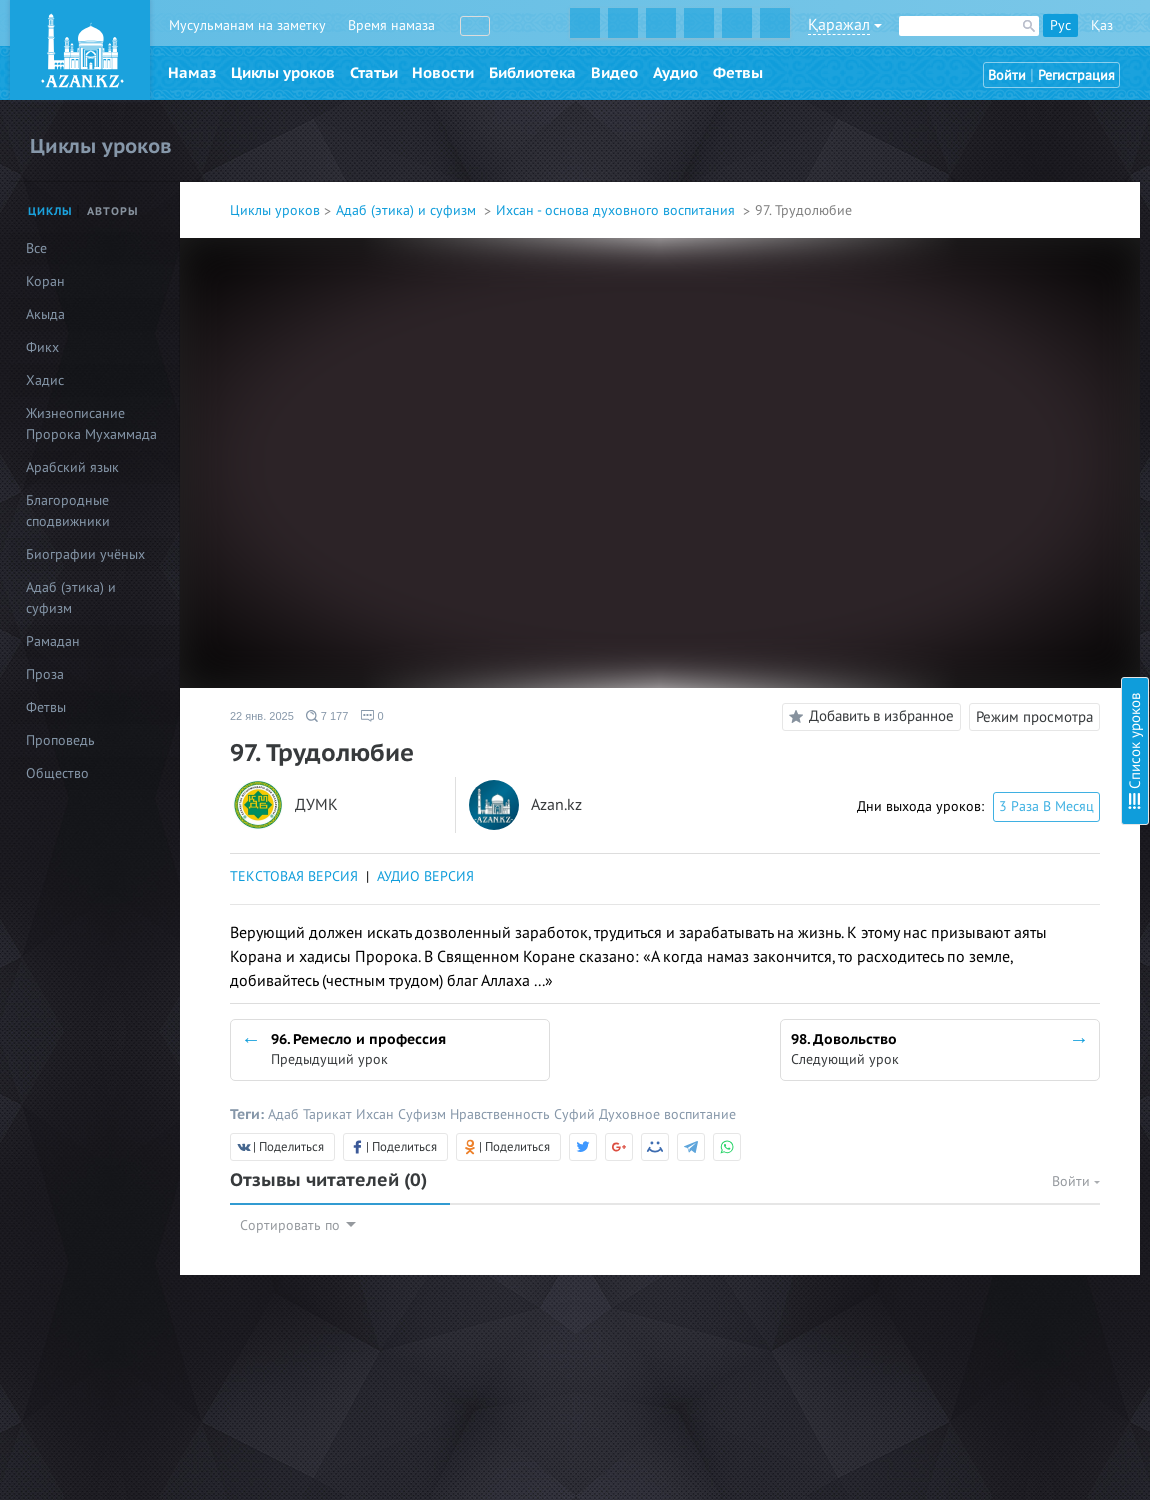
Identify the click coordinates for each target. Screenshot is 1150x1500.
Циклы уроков (283, 73)
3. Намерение (923, 181)
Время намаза (391, 25)
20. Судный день (933, 682)
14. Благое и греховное (953, 520)
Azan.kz (556, 805)
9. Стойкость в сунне (945, 343)
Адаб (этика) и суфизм (408, 210)
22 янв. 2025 (262, 716)
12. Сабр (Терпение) (942, 466)
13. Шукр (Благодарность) (961, 493)
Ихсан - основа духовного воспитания (617, 210)
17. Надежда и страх (943, 601)
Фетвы (738, 73)
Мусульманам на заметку (247, 25)
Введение (911, 100)
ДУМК (316, 805)
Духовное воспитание (667, 1114)
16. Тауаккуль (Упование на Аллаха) (991, 574)
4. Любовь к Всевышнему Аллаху (982, 208)
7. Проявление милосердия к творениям (1006, 289)
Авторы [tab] (113, 211)
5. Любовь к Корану (943, 235)
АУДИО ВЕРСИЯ (425, 876)
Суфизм (424, 1114)
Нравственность (502, 1114)
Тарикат (329, 1114)
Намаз (192, 73)
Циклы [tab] (50, 211)
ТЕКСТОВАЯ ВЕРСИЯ (294, 876)
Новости (443, 73)
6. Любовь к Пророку (947, 262)
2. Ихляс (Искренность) (953, 154)
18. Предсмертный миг (951, 628)
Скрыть (1112, 39)
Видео (614, 73)
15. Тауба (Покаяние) (946, 547)
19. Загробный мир (941, 655)
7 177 (327, 716)
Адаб (285, 1114)
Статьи (374, 73)
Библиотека (532, 73)
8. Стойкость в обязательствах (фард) (997, 316)
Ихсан (377, 1114)
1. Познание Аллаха (942, 127)
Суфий (576, 1114)
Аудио (675, 73)
